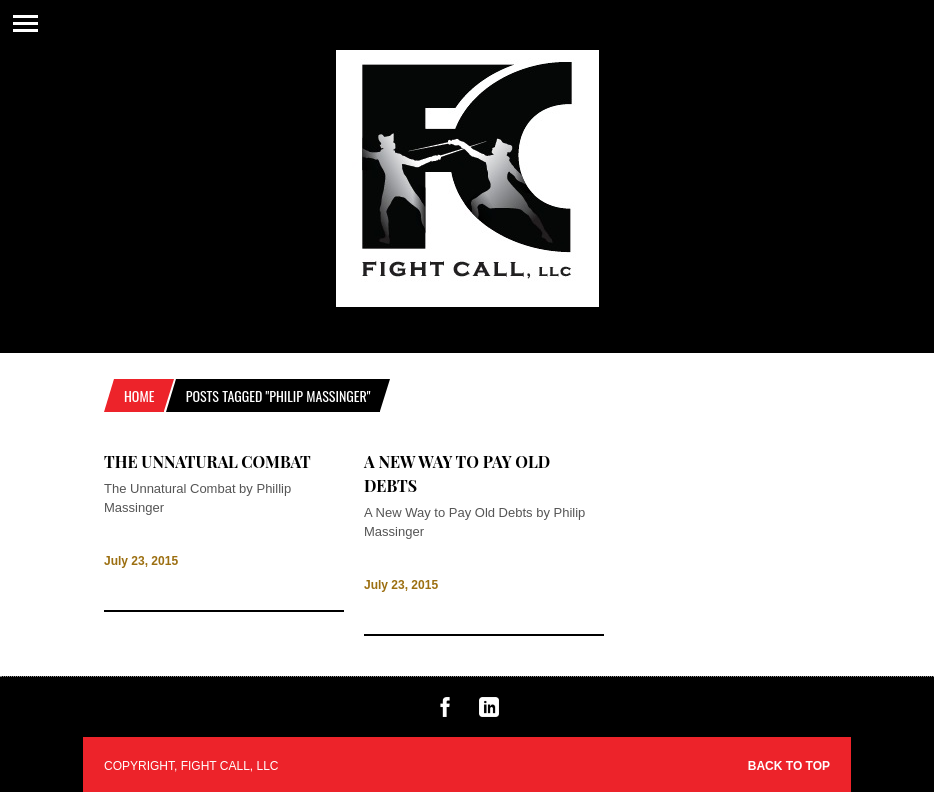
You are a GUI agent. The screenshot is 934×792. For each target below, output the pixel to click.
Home (139, 395)
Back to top (789, 766)
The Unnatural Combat (207, 461)
